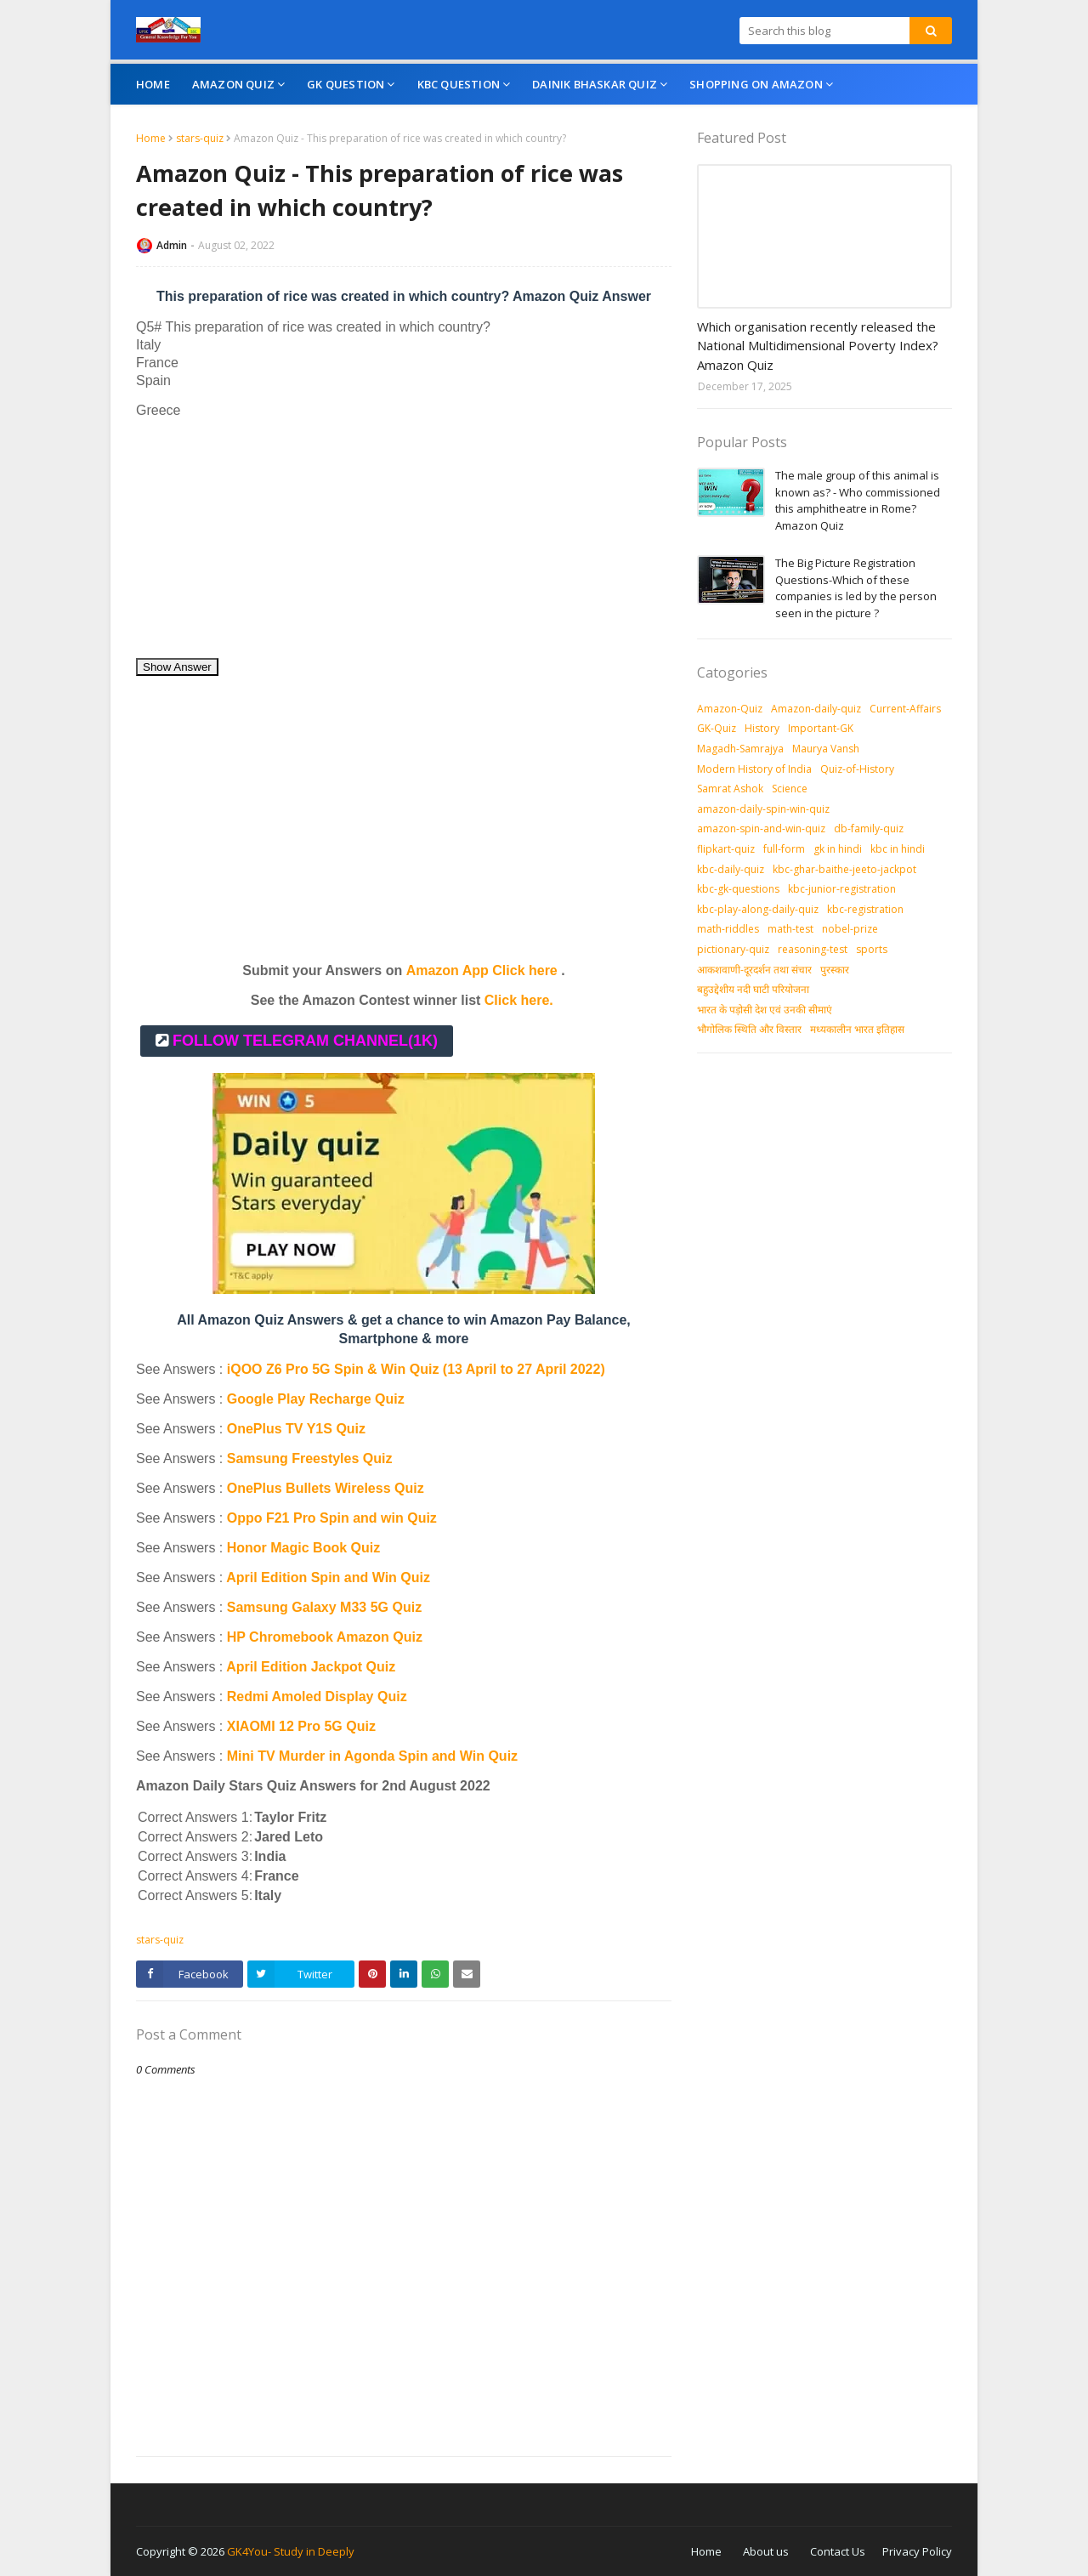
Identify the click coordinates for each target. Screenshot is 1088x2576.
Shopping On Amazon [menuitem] (756, 84)
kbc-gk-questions (738, 889)
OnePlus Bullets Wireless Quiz (325, 1488)
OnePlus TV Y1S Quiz (296, 1428)
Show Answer (177, 667)
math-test (790, 929)
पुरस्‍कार (834, 969)
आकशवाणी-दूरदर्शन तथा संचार (754, 969)
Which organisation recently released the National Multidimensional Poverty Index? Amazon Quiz (817, 345)
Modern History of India (754, 769)
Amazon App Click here (482, 970)
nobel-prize (850, 929)
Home (151, 138)
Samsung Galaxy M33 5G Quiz (324, 1607)
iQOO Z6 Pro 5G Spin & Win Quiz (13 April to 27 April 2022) (416, 1369)
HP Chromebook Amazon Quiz (324, 1637)
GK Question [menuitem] (345, 84)
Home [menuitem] (153, 84)
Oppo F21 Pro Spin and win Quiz (334, 1518)
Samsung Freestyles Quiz (310, 1458)
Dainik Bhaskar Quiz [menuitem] (594, 84)
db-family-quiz (869, 828)
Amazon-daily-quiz (816, 708)
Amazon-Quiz (729, 708)
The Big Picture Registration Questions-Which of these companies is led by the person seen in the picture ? (856, 588)
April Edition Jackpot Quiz (310, 1667)
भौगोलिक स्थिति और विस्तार (749, 1029)
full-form (784, 849)
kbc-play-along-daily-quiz (758, 909)
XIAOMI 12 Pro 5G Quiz (301, 1726)
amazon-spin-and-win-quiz (761, 828)
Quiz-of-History (857, 769)
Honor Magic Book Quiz (303, 1547)
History (762, 728)
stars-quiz (200, 138)
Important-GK (820, 728)
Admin (171, 245)
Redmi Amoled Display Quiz (317, 1696)
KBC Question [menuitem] (458, 84)
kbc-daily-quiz (730, 869)
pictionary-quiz (733, 949)
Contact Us (837, 2551)
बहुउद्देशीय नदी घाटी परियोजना (753, 989)
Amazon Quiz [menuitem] (233, 84)
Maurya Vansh (825, 748)
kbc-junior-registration (842, 889)
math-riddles (728, 929)
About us (766, 2551)
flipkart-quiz (726, 849)
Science (790, 788)
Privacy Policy (917, 2551)
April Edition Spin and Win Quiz (328, 1577)
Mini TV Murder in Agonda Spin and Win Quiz (374, 1756)
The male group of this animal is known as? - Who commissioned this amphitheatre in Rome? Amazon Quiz (857, 500)
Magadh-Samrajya (740, 748)
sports (871, 949)
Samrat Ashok (730, 788)
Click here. (518, 1000)
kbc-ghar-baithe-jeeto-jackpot (844, 869)
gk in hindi (837, 849)
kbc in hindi (897, 849)
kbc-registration (865, 909)
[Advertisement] (404, 538)
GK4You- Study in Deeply (290, 2551)
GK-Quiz (716, 728)
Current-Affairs (905, 708)
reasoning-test (812, 949)
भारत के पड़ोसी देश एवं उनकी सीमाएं (764, 1009)
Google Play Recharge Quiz (316, 1399)
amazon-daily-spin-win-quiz (763, 809)
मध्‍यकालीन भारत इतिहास (857, 1029)
